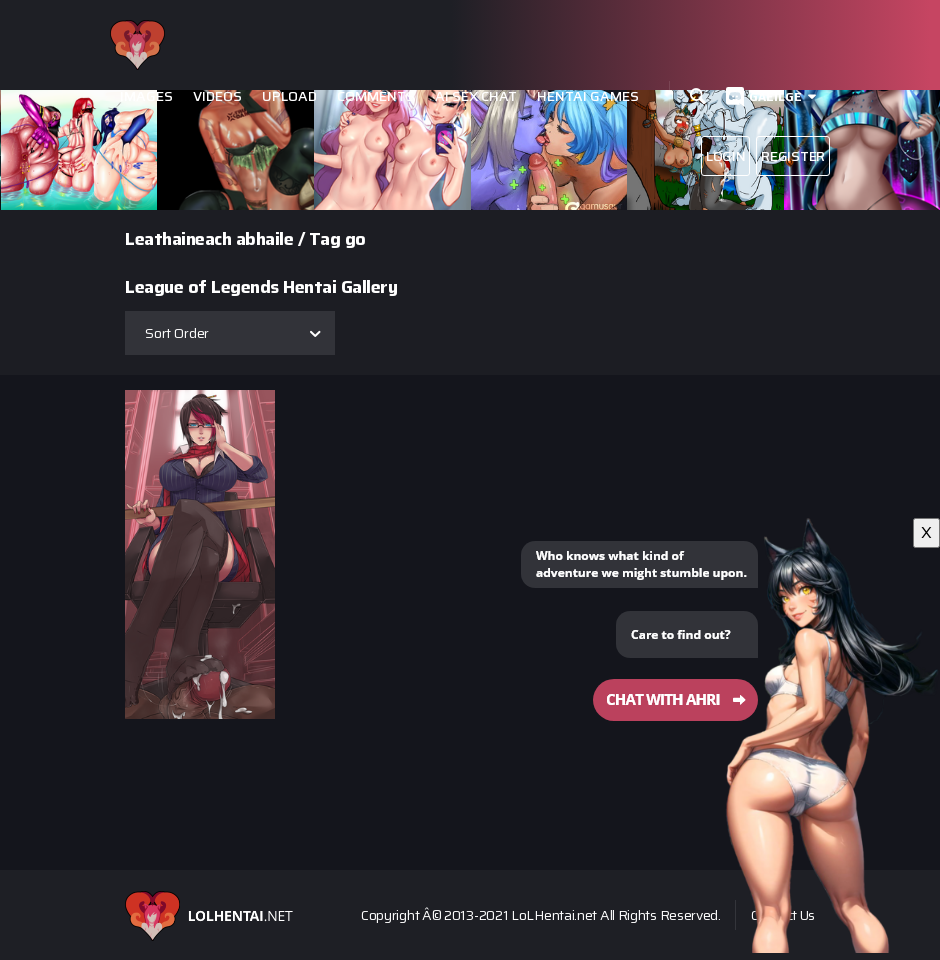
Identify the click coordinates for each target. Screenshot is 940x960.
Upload (289, 96)
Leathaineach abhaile (209, 239)
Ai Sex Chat (476, 96)
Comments (376, 96)
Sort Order (177, 333)
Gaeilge (775, 96)
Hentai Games (588, 96)
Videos (217, 96)
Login (726, 156)
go (355, 239)
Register (793, 156)
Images (146, 96)
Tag (325, 239)
